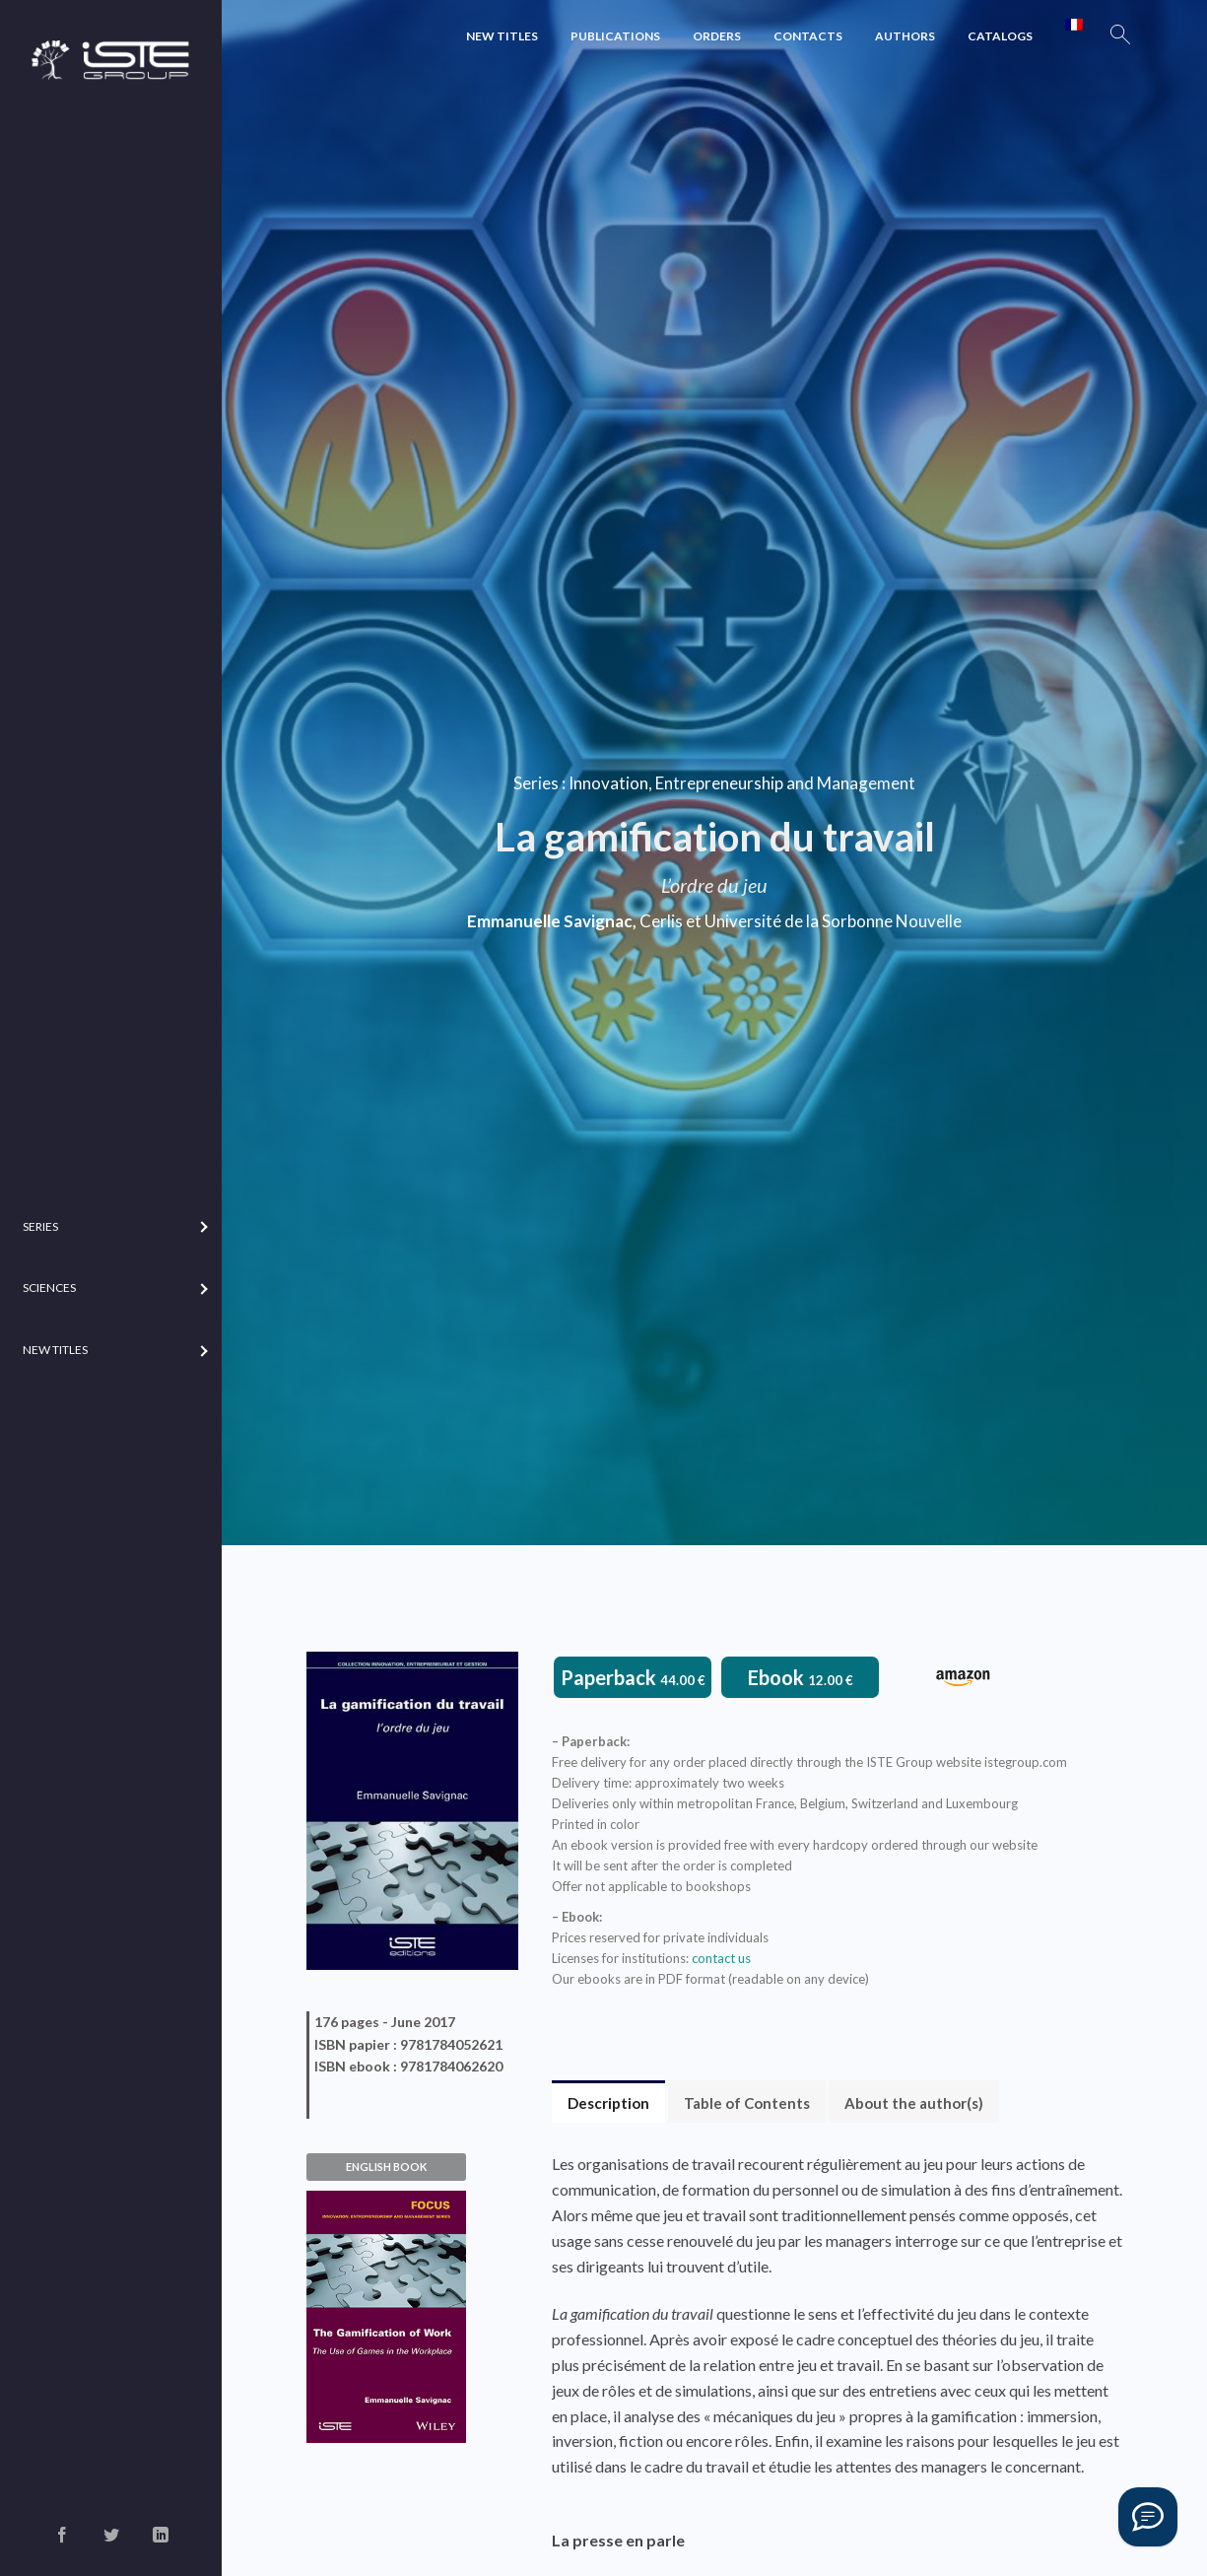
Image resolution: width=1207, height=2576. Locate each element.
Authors (905, 36)
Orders (717, 36)
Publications (615, 36)
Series (536, 782)
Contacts (807, 36)
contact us (721, 1958)
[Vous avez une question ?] (1147, 2516)
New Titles (502, 36)
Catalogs (1000, 36)
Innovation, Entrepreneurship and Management (742, 782)
